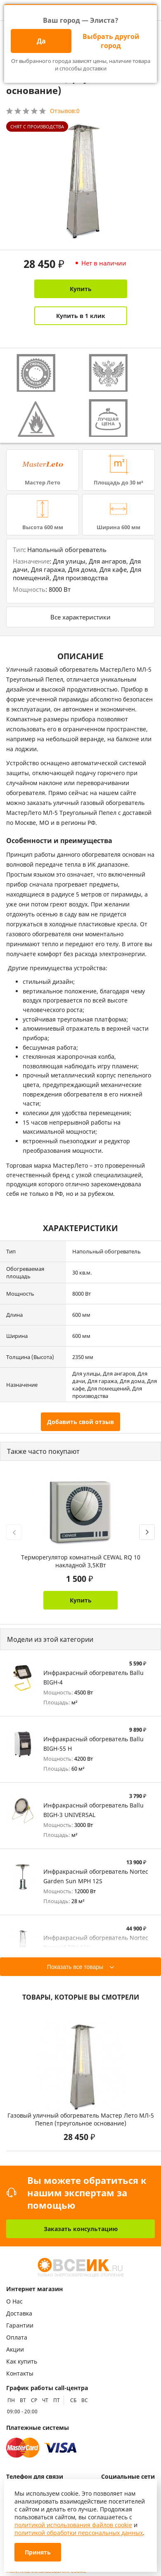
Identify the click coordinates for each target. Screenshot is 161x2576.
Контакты (19, 2373)
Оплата (16, 2337)
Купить (81, 289)
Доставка (19, 2313)
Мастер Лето (42, 482)
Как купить (21, 2361)
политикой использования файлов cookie (73, 2525)
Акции (15, 2349)
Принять (38, 2552)
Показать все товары (75, 1967)
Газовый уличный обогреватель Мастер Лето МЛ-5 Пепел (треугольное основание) (80, 2119)
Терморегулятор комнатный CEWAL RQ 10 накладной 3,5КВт (80, 1561)
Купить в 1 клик (80, 316)
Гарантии (19, 2325)
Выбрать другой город (111, 41)
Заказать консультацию (81, 2229)
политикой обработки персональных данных (78, 2533)
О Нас (14, 2301)
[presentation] (14, 1532)
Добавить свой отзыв (80, 1422)
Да (41, 41)
